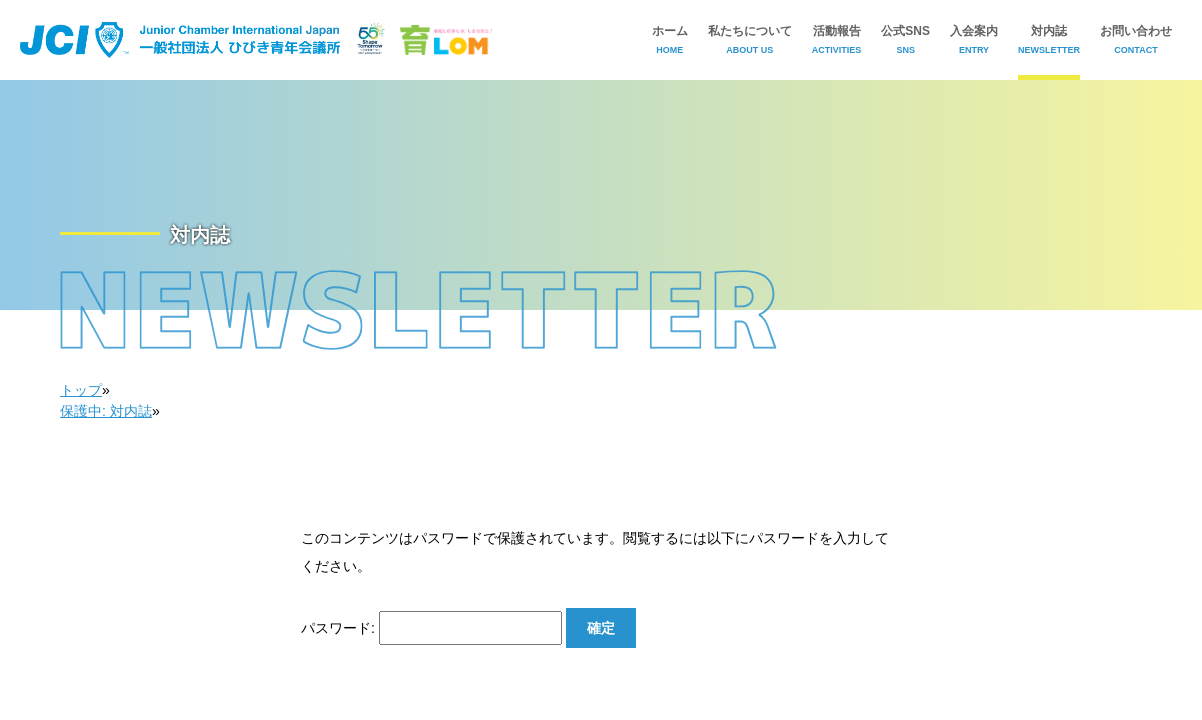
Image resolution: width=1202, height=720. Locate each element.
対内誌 (1049, 39)
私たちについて (750, 39)
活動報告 (837, 39)
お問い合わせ (1136, 39)
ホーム (670, 39)
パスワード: (431, 628)
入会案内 (974, 39)
